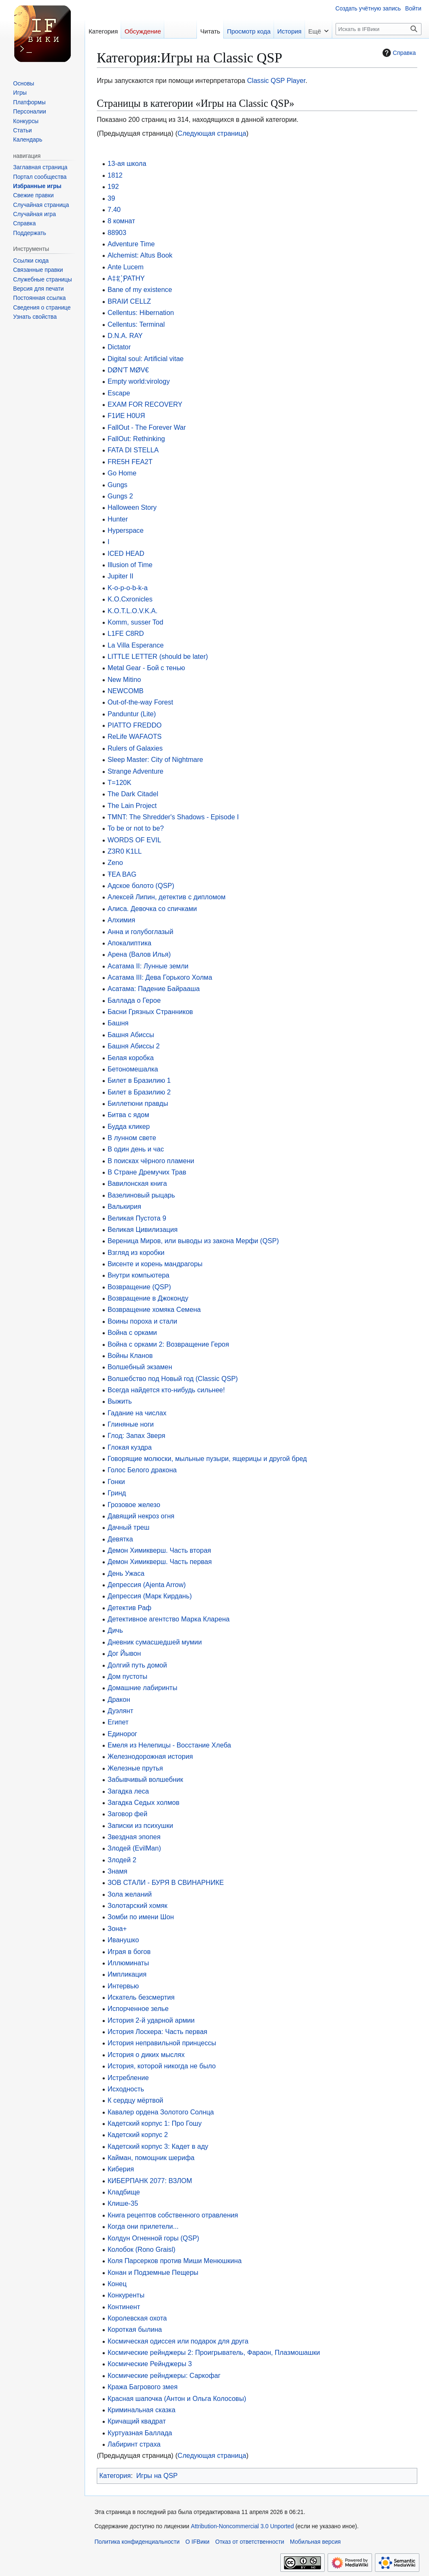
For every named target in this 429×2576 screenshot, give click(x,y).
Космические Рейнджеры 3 (150, 2363)
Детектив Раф (129, 1607)
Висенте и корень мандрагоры (155, 1263)
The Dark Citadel (133, 794)
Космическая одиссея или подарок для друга (178, 2341)
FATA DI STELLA (133, 450)
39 (111, 198)
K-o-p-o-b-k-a (128, 587)
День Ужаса (126, 1573)
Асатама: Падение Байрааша (154, 988)
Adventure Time (131, 244)
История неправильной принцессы (162, 2043)
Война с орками (132, 1332)
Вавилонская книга (137, 1183)
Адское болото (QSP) (141, 885)
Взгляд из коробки (136, 1252)
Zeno (115, 862)
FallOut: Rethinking (136, 438)
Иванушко (123, 1940)
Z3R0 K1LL (125, 851)
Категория (115, 2475)
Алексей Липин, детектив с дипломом (167, 897)
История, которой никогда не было (162, 2066)
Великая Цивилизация (143, 1229)
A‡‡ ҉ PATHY (126, 278)
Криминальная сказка (142, 2409)
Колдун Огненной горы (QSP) (153, 2238)
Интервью (123, 1986)
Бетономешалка (133, 1069)
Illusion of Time (130, 564)
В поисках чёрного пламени (151, 1160)
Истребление (128, 2077)
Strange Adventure (135, 771)
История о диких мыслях (146, 2054)
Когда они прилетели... (143, 2226)
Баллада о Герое (134, 1000)
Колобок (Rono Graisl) (142, 2249)
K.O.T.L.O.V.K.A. (133, 610)
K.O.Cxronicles (130, 599)
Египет (118, 1722)
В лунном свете (132, 1137)
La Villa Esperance (136, 645)
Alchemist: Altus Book (140, 255)
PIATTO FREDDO (135, 725)
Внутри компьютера (139, 1275)
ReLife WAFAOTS (135, 736)
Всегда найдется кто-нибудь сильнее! (166, 1390)
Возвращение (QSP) (139, 1287)
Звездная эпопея (134, 1836)
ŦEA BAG (122, 874)
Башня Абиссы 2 (134, 1046)
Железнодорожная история (150, 1756)
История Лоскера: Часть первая (157, 2031)
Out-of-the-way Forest (140, 702)
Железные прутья (135, 1768)
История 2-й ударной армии (151, 2020)
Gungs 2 (120, 496)
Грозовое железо (134, 1504)
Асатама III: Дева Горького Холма (160, 977)
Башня (118, 1023)
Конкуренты (126, 2295)
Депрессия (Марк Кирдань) (150, 1596)
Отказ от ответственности (249, 2542)
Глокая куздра (130, 1447)
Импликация (127, 1974)
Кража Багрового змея (143, 2386)
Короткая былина (135, 2329)
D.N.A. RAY (125, 335)
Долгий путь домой (137, 1665)
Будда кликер (129, 1126)
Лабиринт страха (134, 2444)
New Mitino (124, 679)
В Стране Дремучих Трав (147, 1172)
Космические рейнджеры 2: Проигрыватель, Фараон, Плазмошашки (214, 2352)
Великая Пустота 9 (137, 1218)
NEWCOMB (126, 690)
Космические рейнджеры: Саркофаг (164, 2375)
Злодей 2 (122, 1860)
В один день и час (136, 1149)
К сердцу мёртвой (135, 2100)
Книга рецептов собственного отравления (173, 2215)
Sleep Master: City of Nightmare (155, 759)
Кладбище (124, 2192)
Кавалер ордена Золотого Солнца (161, 2112)
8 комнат (121, 221)
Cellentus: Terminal (136, 324)
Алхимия (121, 920)
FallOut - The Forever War (147, 427)
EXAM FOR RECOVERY (145, 404)
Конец (117, 2283)
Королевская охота (137, 2318)
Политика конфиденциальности (136, 2542)
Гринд (117, 1493)
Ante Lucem (126, 267)
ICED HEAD (126, 553)
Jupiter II (121, 576)
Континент (124, 2306)
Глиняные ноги (131, 1424)
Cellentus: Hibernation (141, 312)
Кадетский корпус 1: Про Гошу (155, 2123)
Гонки (116, 1481)
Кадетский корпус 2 (138, 2134)
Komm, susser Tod (135, 622)
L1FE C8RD (126, 633)
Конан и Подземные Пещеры (153, 2272)
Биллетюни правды (138, 1103)
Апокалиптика (130, 943)
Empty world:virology (139, 381)
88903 (117, 232)
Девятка (120, 1539)
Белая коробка (131, 1057)
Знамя (117, 1871)
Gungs (117, 484)
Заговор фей (127, 1813)
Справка (398, 53)
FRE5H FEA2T (130, 461)
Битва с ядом (128, 1114)
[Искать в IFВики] (378, 29)
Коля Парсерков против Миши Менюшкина (175, 2260)
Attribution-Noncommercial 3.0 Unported (242, 2526)
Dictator (119, 347)
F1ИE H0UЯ (126, 415)
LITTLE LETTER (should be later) (158, 656)
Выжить (120, 1401)
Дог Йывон (124, 1653)
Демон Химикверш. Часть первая (160, 1561)
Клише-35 (123, 2203)
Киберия (121, 2169)
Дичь (115, 1630)
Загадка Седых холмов (143, 1802)
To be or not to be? (136, 828)
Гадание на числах (137, 1413)
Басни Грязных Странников (150, 1011)
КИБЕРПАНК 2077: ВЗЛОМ (150, 2180)
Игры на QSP (157, 2475)
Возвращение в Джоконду (148, 1298)
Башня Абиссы (131, 1034)
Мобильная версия (315, 2542)
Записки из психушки (140, 1825)
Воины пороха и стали (142, 1321)
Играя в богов (129, 1951)
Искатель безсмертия (141, 1997)
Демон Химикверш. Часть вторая (159, 1550)
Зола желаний (130, 1894)
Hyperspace (126, 530)
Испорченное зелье (138, 2008)
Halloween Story (132, 507)
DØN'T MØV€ (128, 370)
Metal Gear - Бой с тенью (146, 667)
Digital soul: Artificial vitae (146, 358)
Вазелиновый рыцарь (141, 1195)
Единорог (122, 1733)
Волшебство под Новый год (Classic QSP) (173, 1378)
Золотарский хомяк (138, 1905)
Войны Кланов (130, 1355)
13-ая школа (127, 163)
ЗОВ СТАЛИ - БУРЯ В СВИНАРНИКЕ (166, 1882)
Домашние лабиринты (143, 1687)
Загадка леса (128, 1791)
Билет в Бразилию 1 (139, 1080)
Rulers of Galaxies (135, 748)
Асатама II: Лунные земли (148, 966)
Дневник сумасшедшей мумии (155, 1642)
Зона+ (117, 1928)
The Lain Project (132, 805)
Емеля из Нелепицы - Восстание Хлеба (169, 1745)
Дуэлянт (120, 1710)
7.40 (114, 209)
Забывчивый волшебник (145, 1779)
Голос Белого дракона (142, 1470)
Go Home (122, 473)
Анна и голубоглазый (140, 931)
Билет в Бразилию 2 (139, 1092)
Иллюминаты (128, 1963)
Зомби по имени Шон (141, 1916)
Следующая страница (212, 133)
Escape (119, 393)
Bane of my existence (140, 289)
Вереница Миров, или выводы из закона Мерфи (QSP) (193, 1240)
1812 (115, 175)
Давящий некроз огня (141, 1516)
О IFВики (197, 2542)
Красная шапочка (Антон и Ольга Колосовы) (177, 2398)
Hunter (118, 519)
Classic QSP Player (276, 80)
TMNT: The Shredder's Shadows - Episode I (173, 817)
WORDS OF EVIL (134, 840)
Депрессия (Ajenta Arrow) (147, 1584)
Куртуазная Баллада (140, 2433)
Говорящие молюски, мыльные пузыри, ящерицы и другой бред (207, 1458)
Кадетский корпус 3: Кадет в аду (158, 2146)
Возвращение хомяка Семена (154, 1309)
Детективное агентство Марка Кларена (169, 1619)
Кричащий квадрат (137, 2421)
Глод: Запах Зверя (136, 1435)
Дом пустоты (127, 1676)
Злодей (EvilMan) (134, 1848)
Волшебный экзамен (140, 1367)
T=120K (120, 782)
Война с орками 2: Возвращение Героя (168, 1344)
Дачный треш (129, 1527)
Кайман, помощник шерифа (151, 2157)
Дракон (119, 1699)
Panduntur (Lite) (132, 714)
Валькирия (124, 1206)
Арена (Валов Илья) (139, 954)
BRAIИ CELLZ (129, 301)
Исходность (126, 2089)
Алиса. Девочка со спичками (152, 908)
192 (113, 186)
